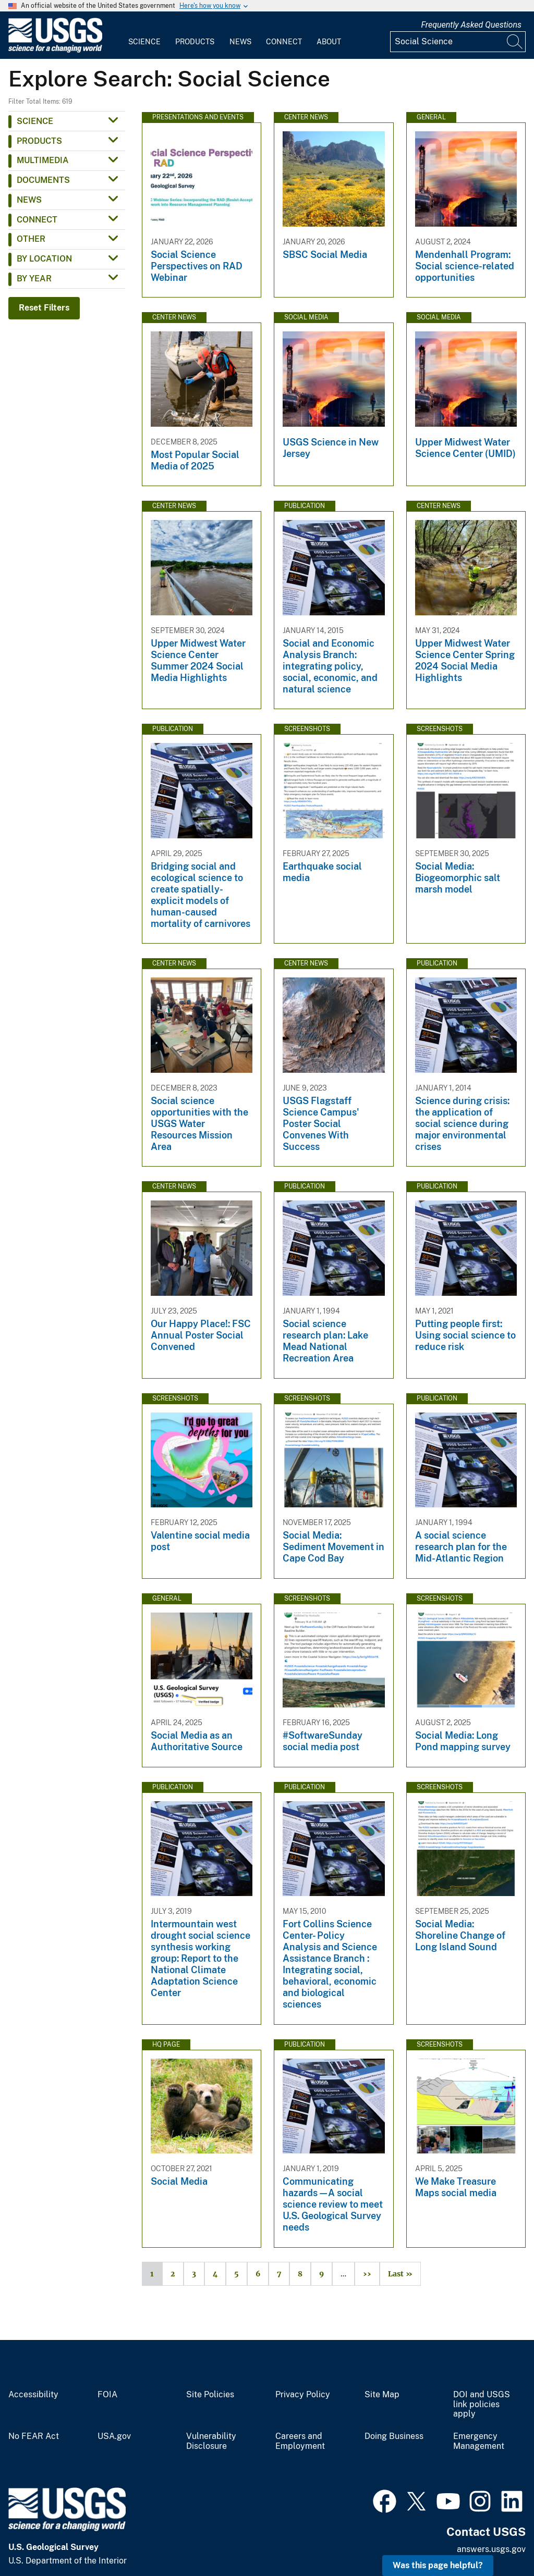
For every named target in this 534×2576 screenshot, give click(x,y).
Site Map (382, 2394)
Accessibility (33, 2394)
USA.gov (114, 2436)
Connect (284, 42)
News (240, 42)
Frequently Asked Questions (471, 25)
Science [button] (35, 121)
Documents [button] (43, 180)
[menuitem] (144, 35)
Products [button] (39, 141)
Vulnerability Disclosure (211, 2441)
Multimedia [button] (43, 160)
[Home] (55, 50)
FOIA (107, 2394)
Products (194, 42)
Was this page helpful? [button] (438, 2565)
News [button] (29, 200)
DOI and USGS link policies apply (481, 2404)
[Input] (458, 41)
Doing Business (394, 2436)
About (329, 42)
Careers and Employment (300, 2441)
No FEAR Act (33, 2436)
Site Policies (210, 2394)
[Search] (515, 41)
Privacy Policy (302, 2394)
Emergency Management (478, 2441)
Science (144, 42)
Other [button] (31, 239)
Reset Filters (44, 308)
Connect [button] (37, 220)
